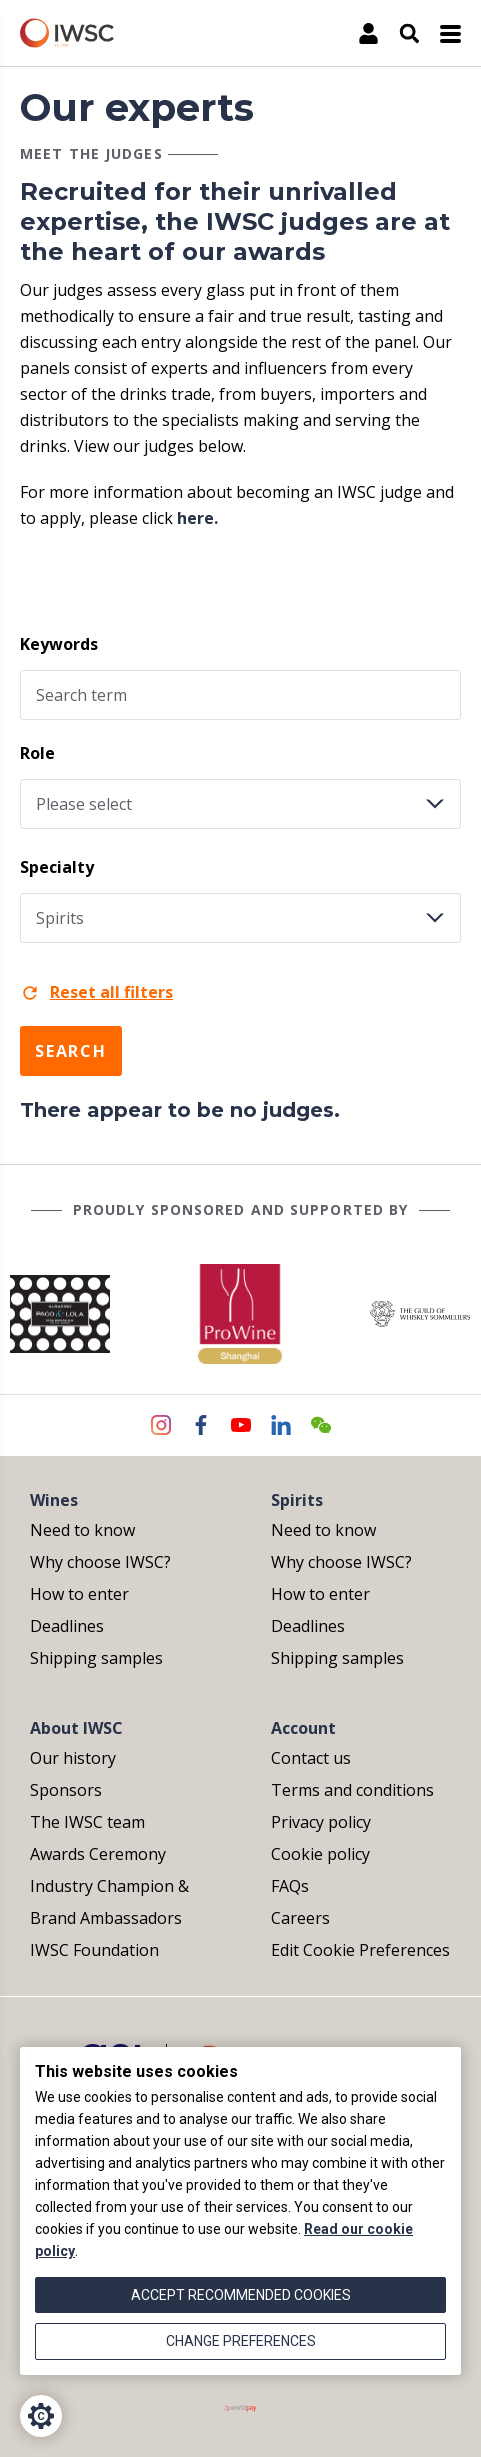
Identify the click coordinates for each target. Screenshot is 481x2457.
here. (197, 518)
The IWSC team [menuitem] (87, 1822)
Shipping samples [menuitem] (96, 1658)
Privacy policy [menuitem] (321, 1822)
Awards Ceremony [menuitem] (98, 1854)
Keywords (59, 644)
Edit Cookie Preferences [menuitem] (360, 1950)
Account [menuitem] (303, 1728)
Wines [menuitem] (54, 1500)
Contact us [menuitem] (311, 1758)
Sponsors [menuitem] (66, 1790)
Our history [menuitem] (73, 1758)
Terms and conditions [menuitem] (352, 1790)
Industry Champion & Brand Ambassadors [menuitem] (109, 1902)
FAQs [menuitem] (290, 1886)
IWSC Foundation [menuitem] (94, 1950)
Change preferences (241, 2341)
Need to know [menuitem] (82, 1530)
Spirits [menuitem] (297, 1500)
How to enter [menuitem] (79, 1594)
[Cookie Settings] (41, 2416)
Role (37, 753)
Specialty (57, 867)
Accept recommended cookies (241, 2295)
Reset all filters (96, 992)
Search (71, 1051)
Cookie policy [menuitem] (320, 1854)
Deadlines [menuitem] (67, 1626)
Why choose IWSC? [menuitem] (100, 1562)
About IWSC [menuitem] (76, 1728)
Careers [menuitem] (300, 1918)
